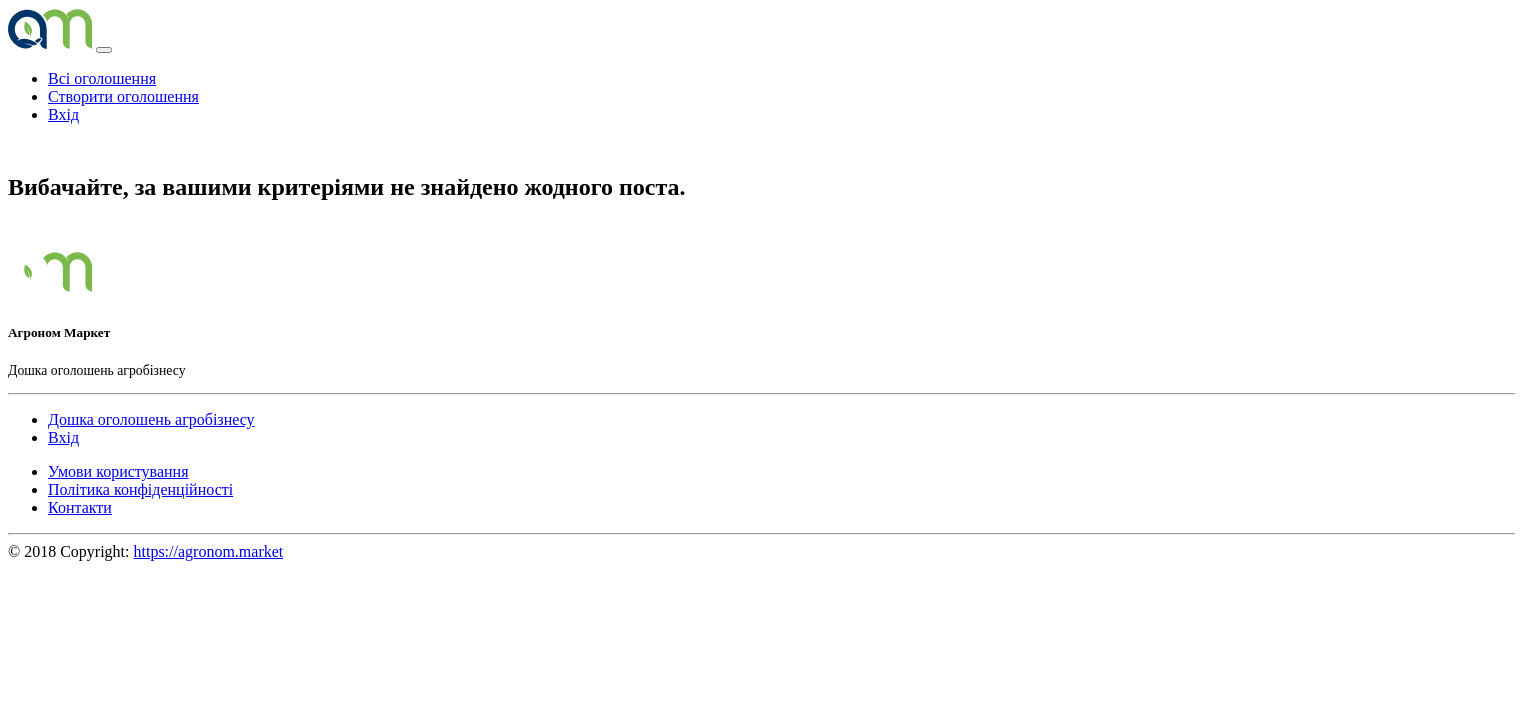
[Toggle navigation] (104, 50)
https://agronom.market (209, 551)
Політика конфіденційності (140, 489)
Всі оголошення (102, 78)
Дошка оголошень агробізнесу (151, 419)
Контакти (80, 507)
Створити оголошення (123, 96)
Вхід (63, 114)
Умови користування (118, 471)
